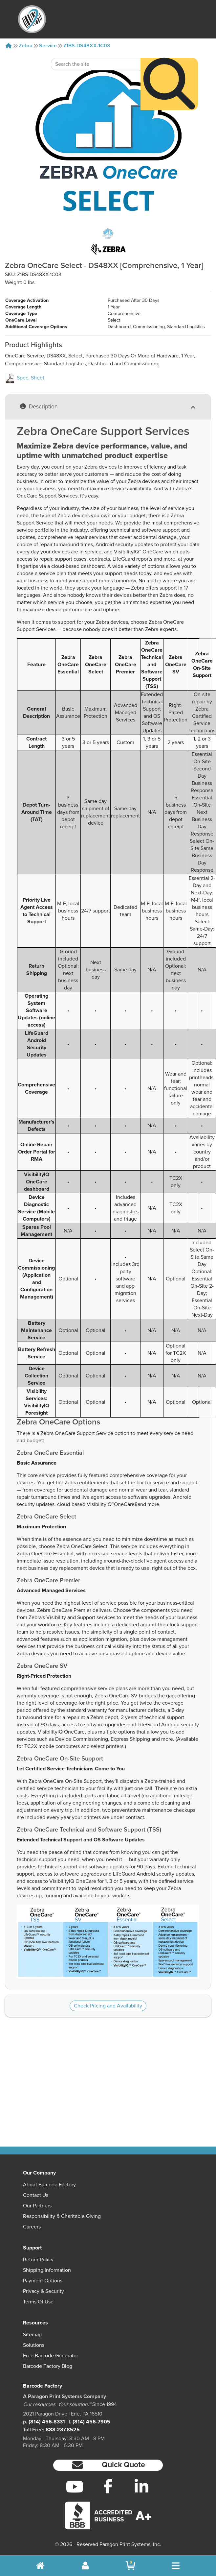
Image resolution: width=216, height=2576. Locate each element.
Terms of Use (38, 2301)
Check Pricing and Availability (108, 2005)
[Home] (8, 45)
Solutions (33, 2345)
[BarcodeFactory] (32, 19)
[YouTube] (74, 2486)
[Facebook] (108, 2486)
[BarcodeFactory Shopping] (130, 2566)
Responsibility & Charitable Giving (62, 2216)
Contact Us (35, 2195)
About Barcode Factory (49, 2184)
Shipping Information (47, 2270)
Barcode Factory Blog (47, 2366)
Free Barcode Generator (50, 2355)
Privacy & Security (43, 2291)
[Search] (169, 59)
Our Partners (37, 2205)
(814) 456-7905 (91, 2421)
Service (48, 45)
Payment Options (42, 2280)
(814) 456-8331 (47, 2421)
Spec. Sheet (24, 377)
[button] (108, 2465)
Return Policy (38, 2259)
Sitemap (32, 2334)
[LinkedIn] (141, 2486)
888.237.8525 (63, 2429)
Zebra (25, 45)
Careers (32, 2226)
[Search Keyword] (96, 39)
